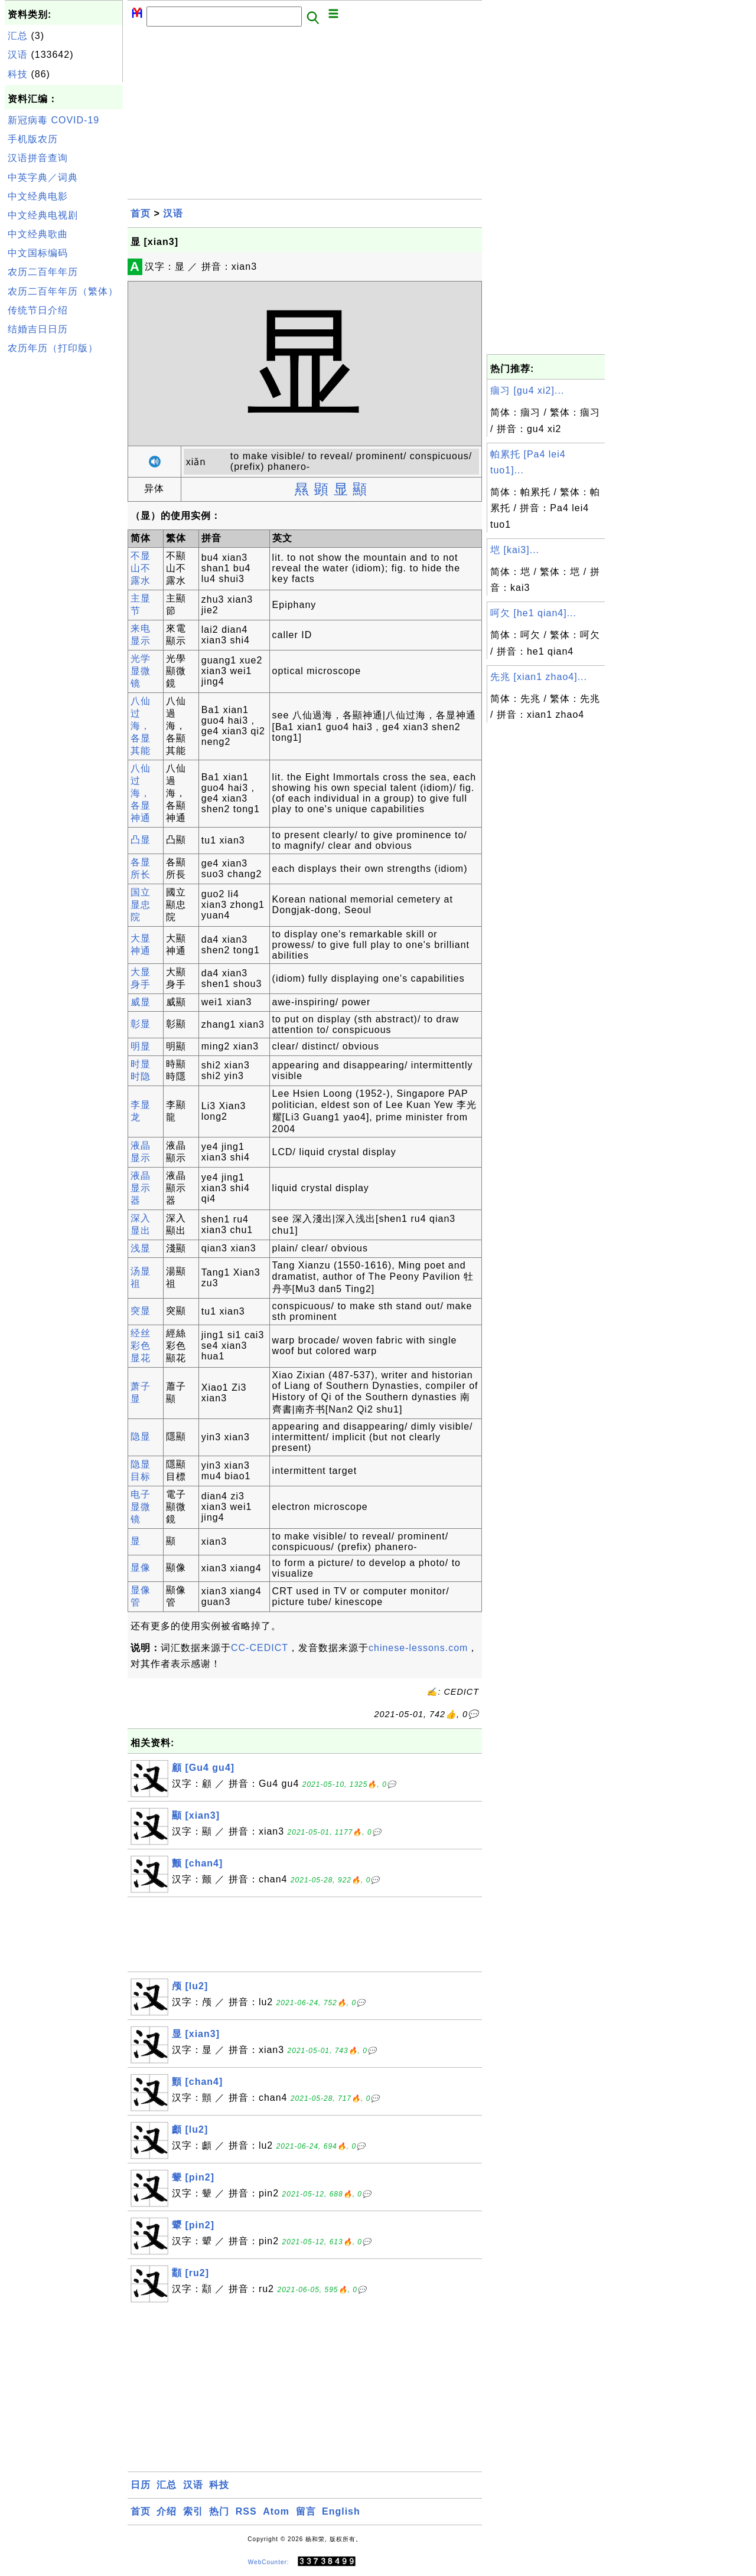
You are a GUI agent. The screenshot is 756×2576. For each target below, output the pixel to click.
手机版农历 (33, 139)
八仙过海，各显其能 (141, 726)
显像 (141, 1567)
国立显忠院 (141, 904)
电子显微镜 (141, 1506)
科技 (18, 74)
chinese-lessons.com (418, 1648)
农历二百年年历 (43, 272)
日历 (141, 2485)
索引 (193, 2511)
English (341, 2511)
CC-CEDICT (259, 1648)
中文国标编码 (38, 253)
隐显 (141, 1436)
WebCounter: (268, 2562)
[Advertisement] (64, 536)
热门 (219, 2511)
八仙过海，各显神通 (141, 793)
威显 (141, 1002)
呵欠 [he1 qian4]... (533, 613)
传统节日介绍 (38, 310)
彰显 (141, 1024)
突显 (141, 1311)
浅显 (141, 1248)
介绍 (167, 2511)
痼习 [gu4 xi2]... (527, 390)
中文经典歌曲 (38, 234)
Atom (276, 2511)
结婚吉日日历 (38, 329)
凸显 (141, 840)
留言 (306, 2511)
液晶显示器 (141, 1188)
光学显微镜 (141, 670)
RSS (246, 2511)
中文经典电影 (38, 196)
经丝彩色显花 (141, 1345)
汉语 (18, 55)
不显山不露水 (141, 568)
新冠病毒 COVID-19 (53, 120)
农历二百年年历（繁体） (63, 291)
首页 (141, 213)
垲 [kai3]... (514, 550)
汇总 (18, 36)
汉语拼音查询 (38, 158)
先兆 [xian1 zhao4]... (538, 677)
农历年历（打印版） (53, 348)
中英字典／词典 (43, 177)
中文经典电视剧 (43, 215)
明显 (141, 1046)
